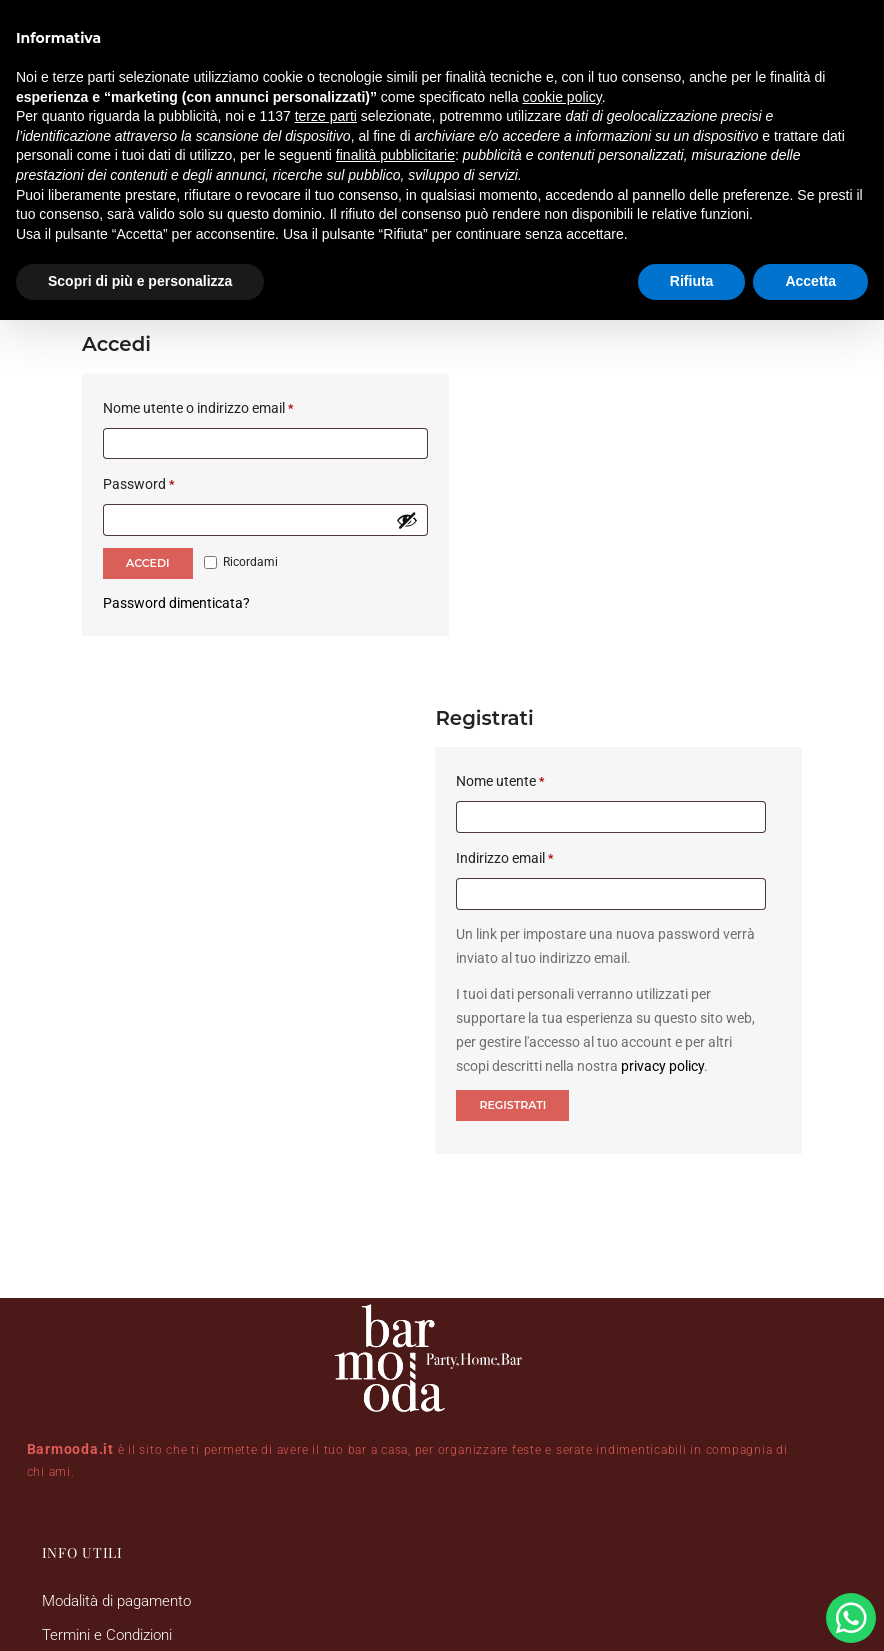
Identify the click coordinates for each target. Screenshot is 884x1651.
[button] (500, 1234)
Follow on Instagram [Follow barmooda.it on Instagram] (724, 1162)
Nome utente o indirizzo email (226, 359)
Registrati (533, 685)
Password (167, 436)
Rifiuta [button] (692, 281)
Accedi (148, 517)
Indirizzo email (554, 436)
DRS (617, 1557)
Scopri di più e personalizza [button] (140, 281)
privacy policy (710, 646)
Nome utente (549, 359)
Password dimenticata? (176, 557)
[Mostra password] (386, 474)
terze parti (326, 116)
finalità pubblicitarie (395, 155)
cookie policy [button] (562, 97)
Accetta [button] (810, 281)
